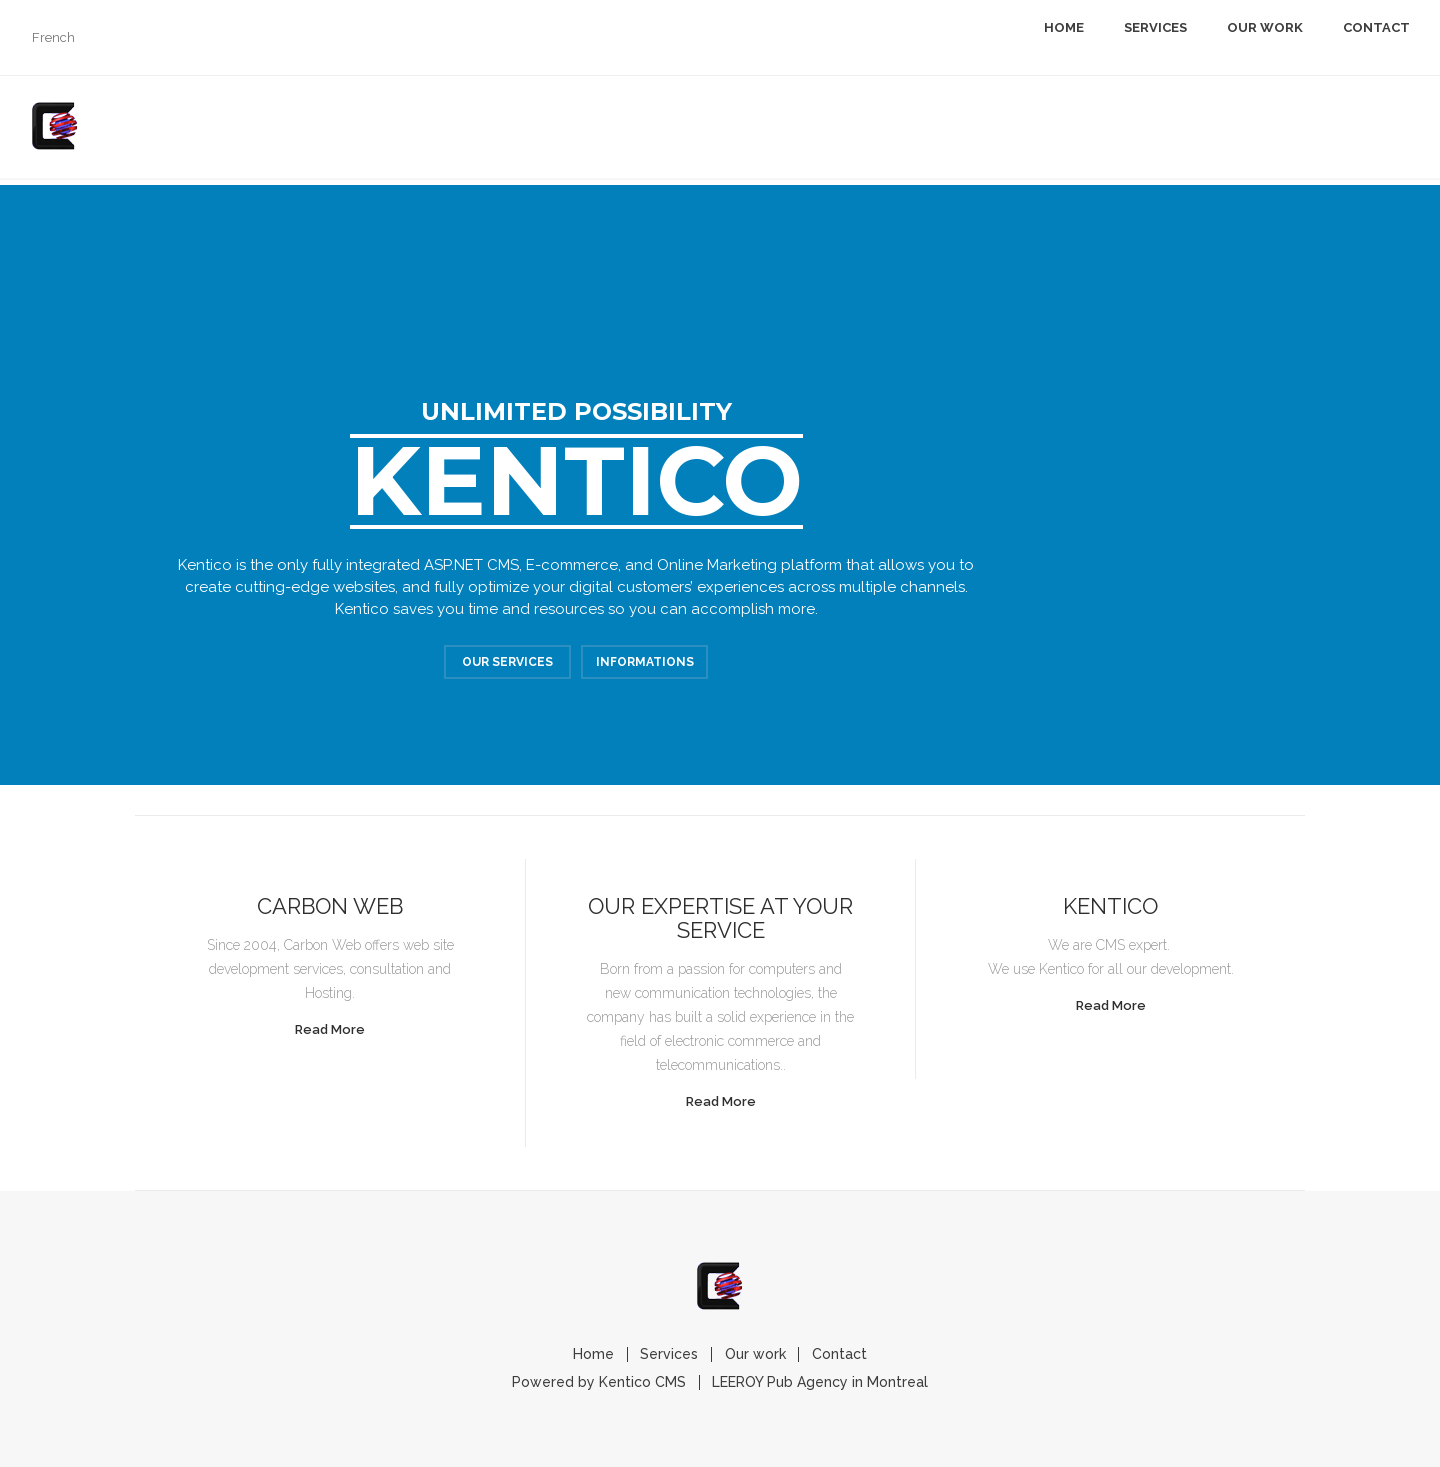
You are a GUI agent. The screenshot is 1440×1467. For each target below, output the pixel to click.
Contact (1376, 27)
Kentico (1110, 906)
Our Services (507, 665)
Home (1064, 27)
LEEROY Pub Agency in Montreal (823, 1383)
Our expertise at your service (720, 918)
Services (1155, 27)
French (53, 37)
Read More (330, 1029)
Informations (645, 665)
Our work (1265, 27)
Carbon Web (330, 906)
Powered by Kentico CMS (597, 1383)
